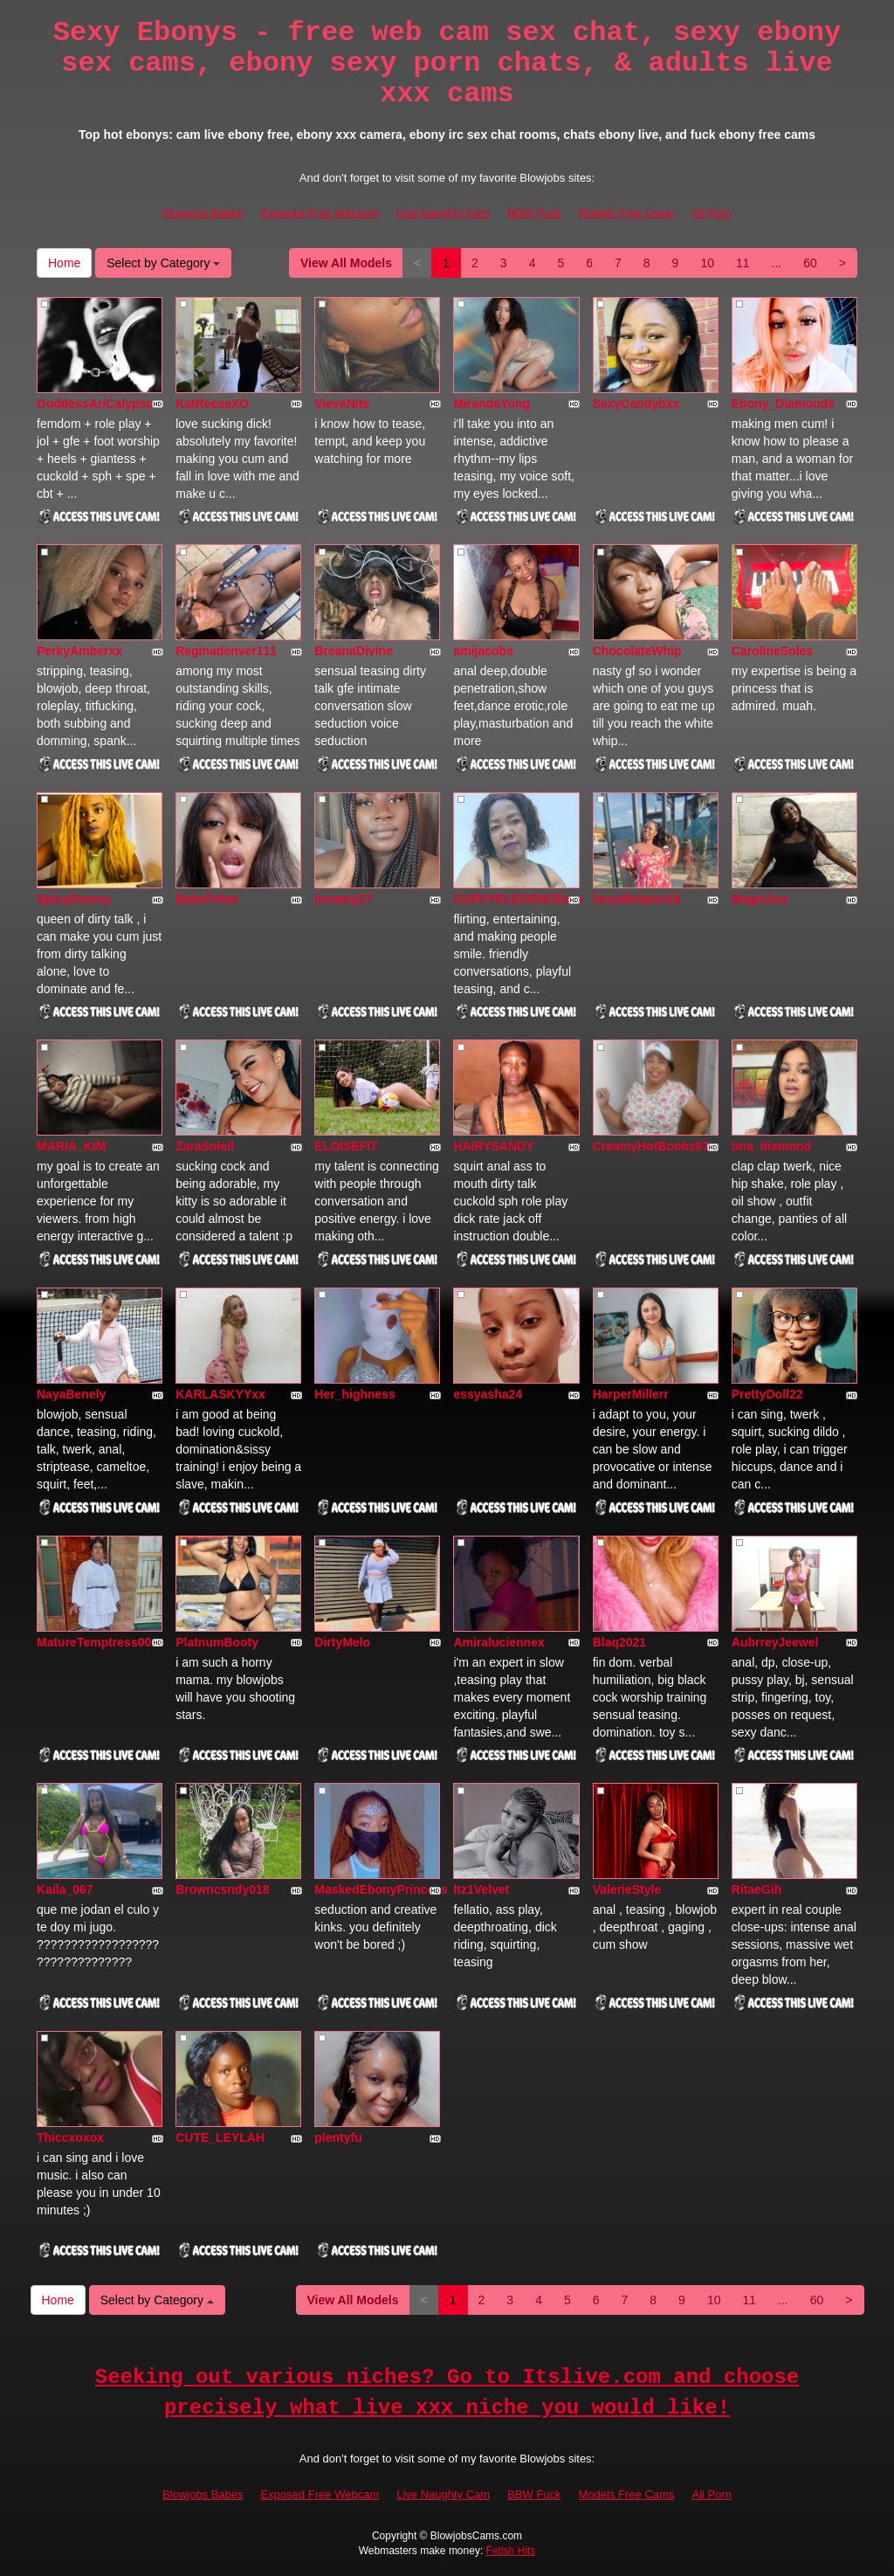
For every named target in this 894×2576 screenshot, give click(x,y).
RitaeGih (757, 1889)
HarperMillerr (631, 1394)
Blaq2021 (619, 1642)
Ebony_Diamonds (783, 404)
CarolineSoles (772, 651)
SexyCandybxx (636, 404)
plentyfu (337, 2137)
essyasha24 (487, 1394)
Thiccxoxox (70, 2137)
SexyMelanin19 (636, 899)
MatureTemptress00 (94, 1642)
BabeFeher (206, 899)
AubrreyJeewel (775, 1642)
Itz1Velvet (481, 1889)
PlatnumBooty (216, 1642)
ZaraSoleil (204, 1146)
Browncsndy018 (222, 1889)
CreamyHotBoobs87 (651, 1146)
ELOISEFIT (345, 1146)
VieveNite (341, 404)
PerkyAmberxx (79, 651)
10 (707, 263)
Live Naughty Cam (443, 212)
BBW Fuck (533, 212)
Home (64, 263)
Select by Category (163, 263)
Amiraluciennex (498, 1642)
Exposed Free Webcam (320, 212)
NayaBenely (71, 1394)
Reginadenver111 (226, 651)
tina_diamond (771, 1146)
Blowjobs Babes (203, 212)
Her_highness (354, 1394)
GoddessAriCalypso (95, 404)
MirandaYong (491, 404)
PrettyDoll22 (767, 1394)
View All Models (346, 263)
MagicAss (760, 899)
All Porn (711, 212)
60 (810, 263)
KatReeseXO (212, 404)
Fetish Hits (511, 2551)
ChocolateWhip (637, 651)
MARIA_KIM (71, 1146)
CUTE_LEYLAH (220, 2137)
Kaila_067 (65, 1889)
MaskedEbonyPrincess (381, 1889)
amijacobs (482, 651)
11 (743, 263)
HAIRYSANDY (493, 1146)
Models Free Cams (627, 212)
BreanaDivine (353, 651)
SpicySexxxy (74, 899)
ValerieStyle (627, 1889)
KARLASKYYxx (220, 1394)
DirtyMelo (342, 1642)
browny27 (342, 899)
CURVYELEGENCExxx (518, 899)
